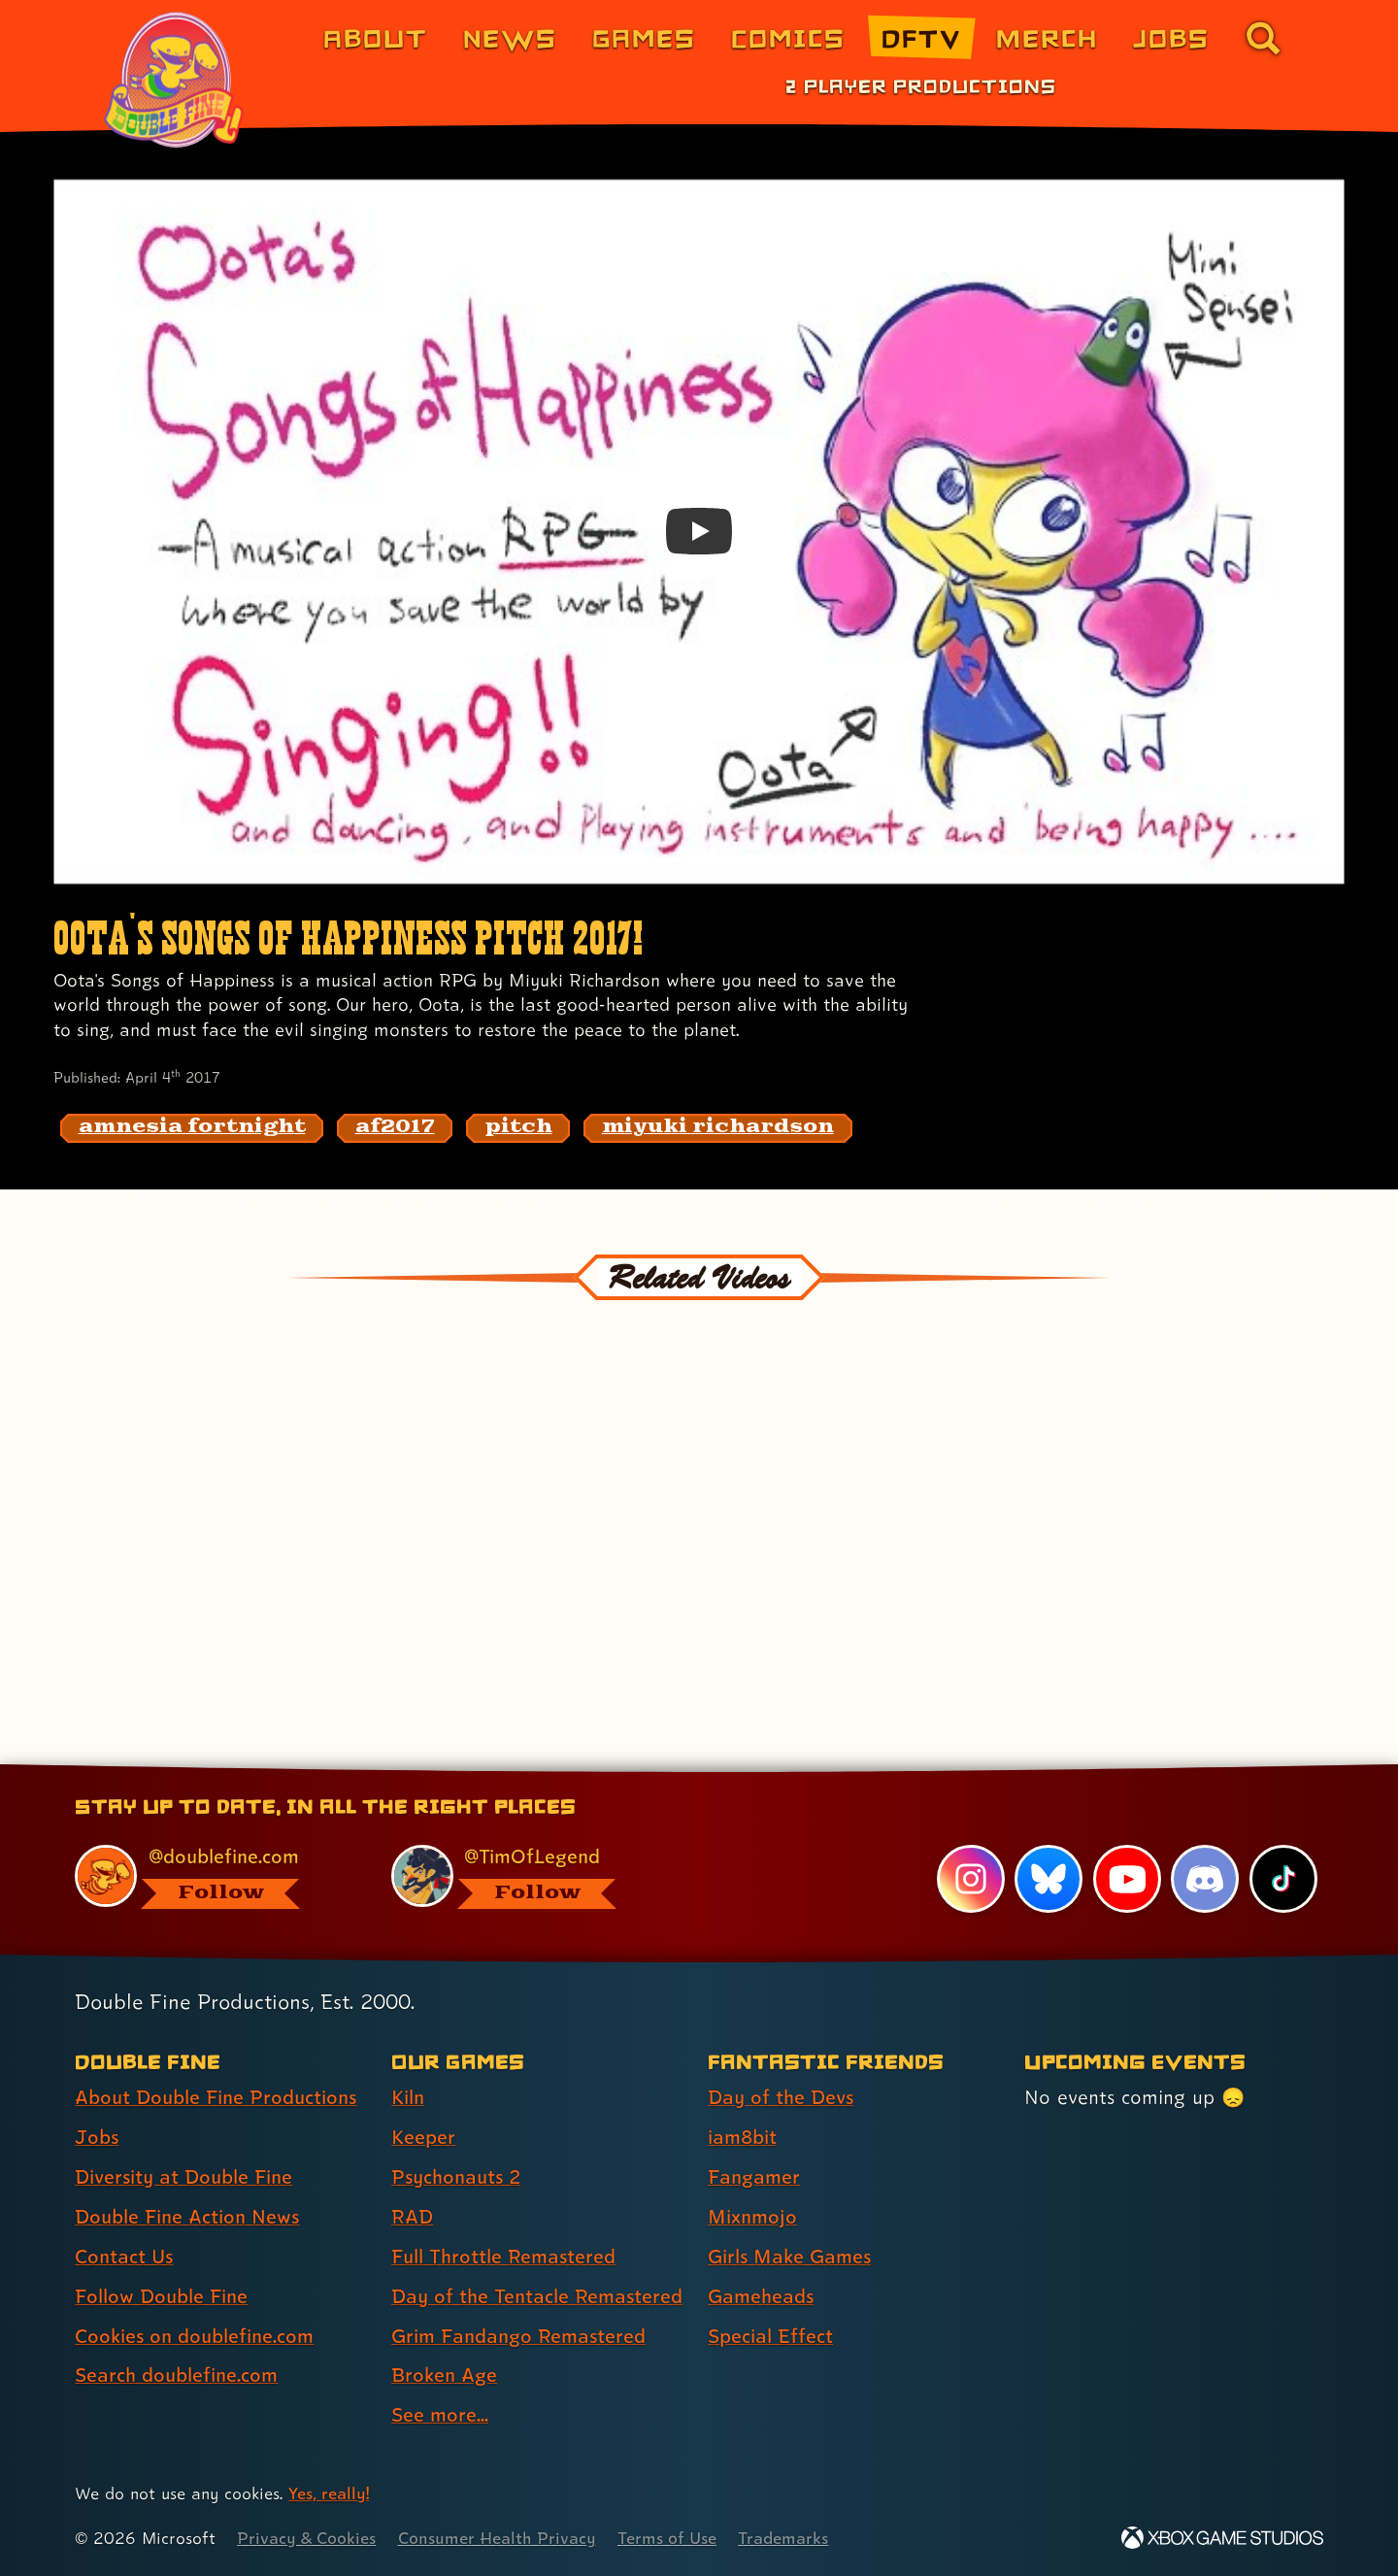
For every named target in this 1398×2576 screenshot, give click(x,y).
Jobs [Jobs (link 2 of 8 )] (96, 2137)
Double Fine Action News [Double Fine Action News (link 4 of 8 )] (187, 2216)
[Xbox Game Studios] (1222, 2537)
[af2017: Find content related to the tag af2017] (395, 1128)
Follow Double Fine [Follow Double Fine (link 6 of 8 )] (161, 2296)
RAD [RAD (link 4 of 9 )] (412, 2216)
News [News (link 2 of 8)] (510, 37)
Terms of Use (666, 2537)
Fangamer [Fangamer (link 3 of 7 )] (754, 2177)
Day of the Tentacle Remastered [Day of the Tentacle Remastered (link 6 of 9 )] (536, 2296)
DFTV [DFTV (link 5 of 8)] (921, 37)
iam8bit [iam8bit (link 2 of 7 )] (742, 2137)
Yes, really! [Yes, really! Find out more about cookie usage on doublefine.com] (328, 2493)
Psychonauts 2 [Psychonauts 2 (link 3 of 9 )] (455, 2177)
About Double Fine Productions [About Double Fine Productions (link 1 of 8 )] (215, 2097)
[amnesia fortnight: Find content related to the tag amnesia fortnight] (192, 1128)
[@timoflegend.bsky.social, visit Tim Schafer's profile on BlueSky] (527, 1876)
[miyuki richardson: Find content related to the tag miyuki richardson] (717, 1128)
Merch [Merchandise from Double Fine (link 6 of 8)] (1047, 37)
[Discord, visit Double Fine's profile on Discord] (1205, 1879)
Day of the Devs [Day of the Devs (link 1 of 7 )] (780, 2097)
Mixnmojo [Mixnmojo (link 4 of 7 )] (752, 2216)
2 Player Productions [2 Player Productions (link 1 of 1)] (920, 85)
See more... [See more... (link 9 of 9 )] (439, 2414)
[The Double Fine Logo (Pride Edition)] (176, 79)
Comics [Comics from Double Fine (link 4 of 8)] (788, 37)
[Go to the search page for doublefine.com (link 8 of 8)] (1263, 37)
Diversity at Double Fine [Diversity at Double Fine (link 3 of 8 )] (183, 2177)
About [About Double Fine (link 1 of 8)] (375, 37)
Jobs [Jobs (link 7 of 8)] (1171, 37)
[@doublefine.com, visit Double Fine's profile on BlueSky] (211, 1876)
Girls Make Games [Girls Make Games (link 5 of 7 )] (789, 2256)
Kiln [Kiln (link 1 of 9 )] (407, 2097)
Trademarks (783, 2537)
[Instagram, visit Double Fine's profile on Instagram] (971, 1879)
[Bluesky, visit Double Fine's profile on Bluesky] (1048, 1879)
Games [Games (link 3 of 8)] (644, 37)
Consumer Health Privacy (497, 2537)
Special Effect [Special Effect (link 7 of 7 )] (770, 2336)
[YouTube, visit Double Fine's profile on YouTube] (1127, 1879)
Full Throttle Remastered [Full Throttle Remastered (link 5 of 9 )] (503, 2256)
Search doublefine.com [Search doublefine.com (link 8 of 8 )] (176, 2375)
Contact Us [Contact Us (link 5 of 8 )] (124, 2256)
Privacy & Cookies (306, 2537)
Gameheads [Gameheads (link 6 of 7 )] (761, 2296)
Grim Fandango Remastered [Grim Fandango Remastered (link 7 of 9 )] (518, 2336)
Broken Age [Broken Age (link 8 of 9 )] (444, 2375)
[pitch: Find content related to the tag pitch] (518, 1128)
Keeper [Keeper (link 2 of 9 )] (423, 2137)
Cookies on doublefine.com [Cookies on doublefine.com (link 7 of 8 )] (194, 2336)
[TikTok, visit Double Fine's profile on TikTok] (1283, 1879)
